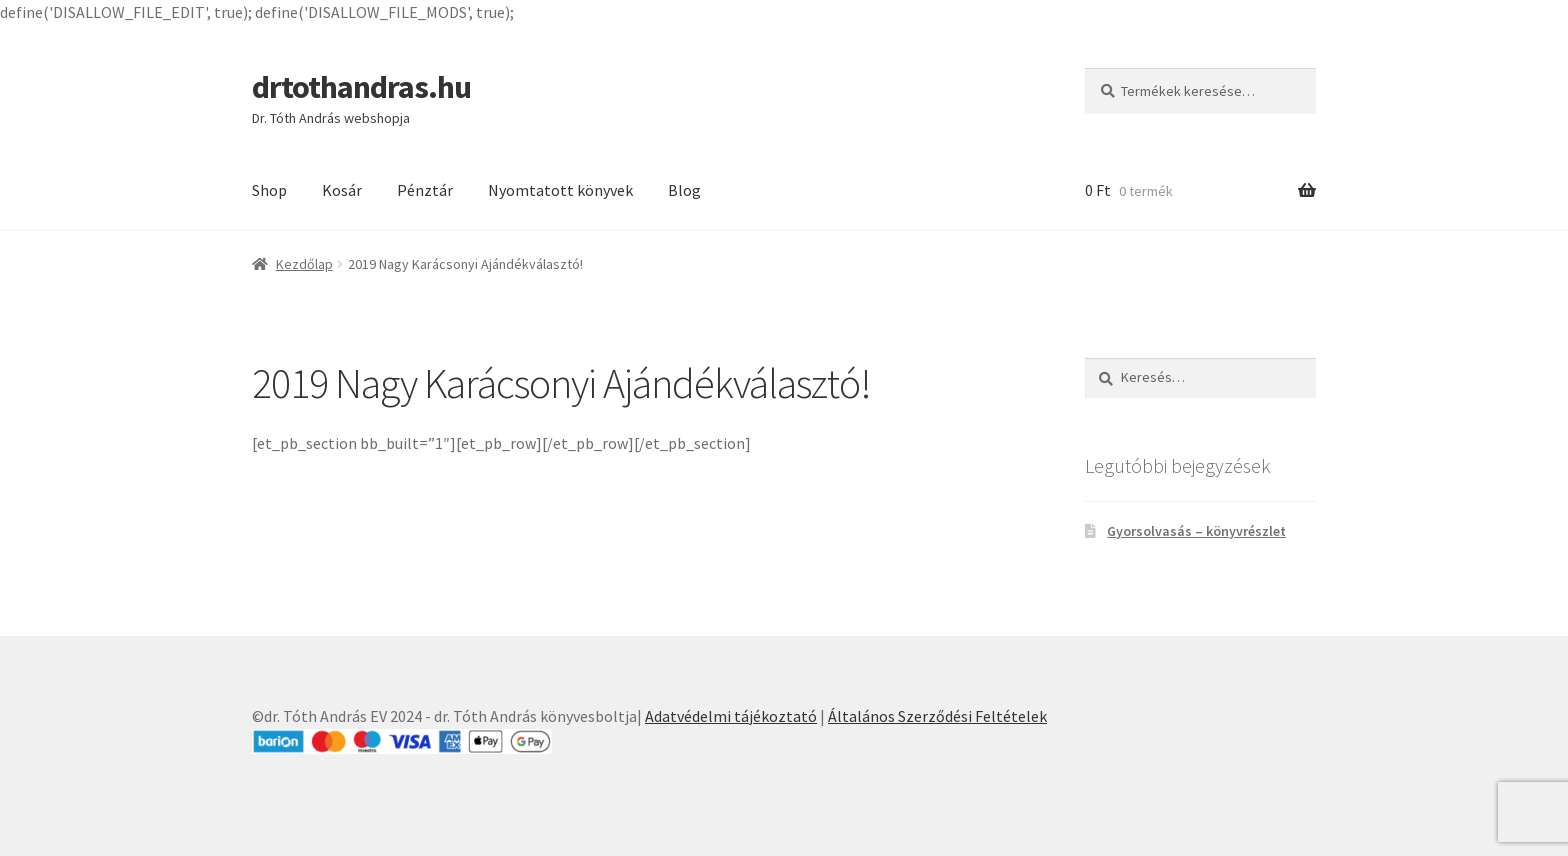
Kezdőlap (304, 264)
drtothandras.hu (361, 87)
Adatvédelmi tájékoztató (731, 716)
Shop (269, 190)
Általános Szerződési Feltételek (937, 716)
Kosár (342, 190)
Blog (684, 190)
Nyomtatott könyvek (560, 190)
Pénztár (425, 190)
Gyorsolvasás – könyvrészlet (1196, 531)
